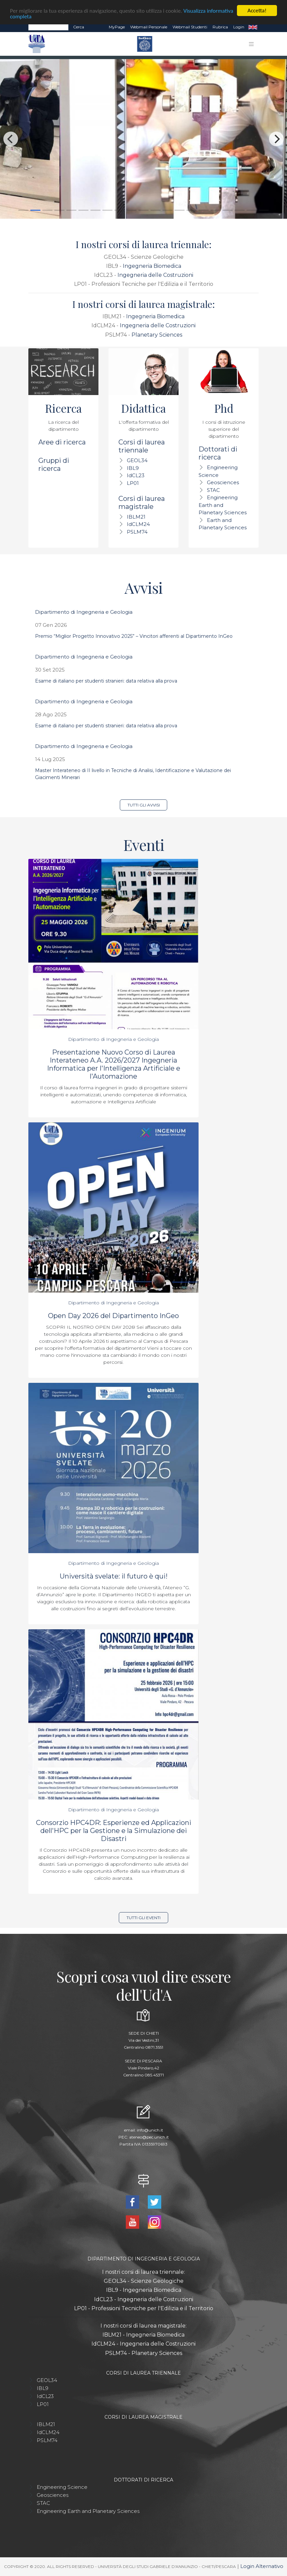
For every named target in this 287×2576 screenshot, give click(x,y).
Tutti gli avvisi (143, 804)
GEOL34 (137, 460)
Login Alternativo (261, 2566)
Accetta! (257, 10)
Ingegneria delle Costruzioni (155, 275)
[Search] (48, 27)
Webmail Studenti (190, 26)
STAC (213, 490)
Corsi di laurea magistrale (141, 503)
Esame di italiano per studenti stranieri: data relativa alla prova (106, 681)
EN (253, 27)
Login (238, 26)
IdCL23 (136, 475)
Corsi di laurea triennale (141, 446)
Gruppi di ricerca (53, 464)
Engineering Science (62, 2487)
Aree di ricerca (62, 442)
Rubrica (220, 26)
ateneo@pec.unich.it (149, 2137)
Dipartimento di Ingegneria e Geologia (83, 612)
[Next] (276, 139)
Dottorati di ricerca (218, 453)
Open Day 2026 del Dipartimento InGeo (113, 1316)
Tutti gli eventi (143, 1917)
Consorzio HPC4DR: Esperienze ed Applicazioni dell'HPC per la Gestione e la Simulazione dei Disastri (113, 1831)
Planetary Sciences (156, 335)
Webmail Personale (148, 26)
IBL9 (133, 468)
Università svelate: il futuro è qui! (114, 1576)
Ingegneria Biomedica (152, 266)
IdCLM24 (138, 524)
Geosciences (223, 482)
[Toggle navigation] (251, 44)
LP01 (133, 483)
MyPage (117, 26)
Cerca (78, 26)
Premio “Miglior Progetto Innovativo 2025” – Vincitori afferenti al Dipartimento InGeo (134, 636)
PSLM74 (137, 532)
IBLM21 (136, 517)
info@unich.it (150, 2130)
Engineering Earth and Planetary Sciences (223, 505)
